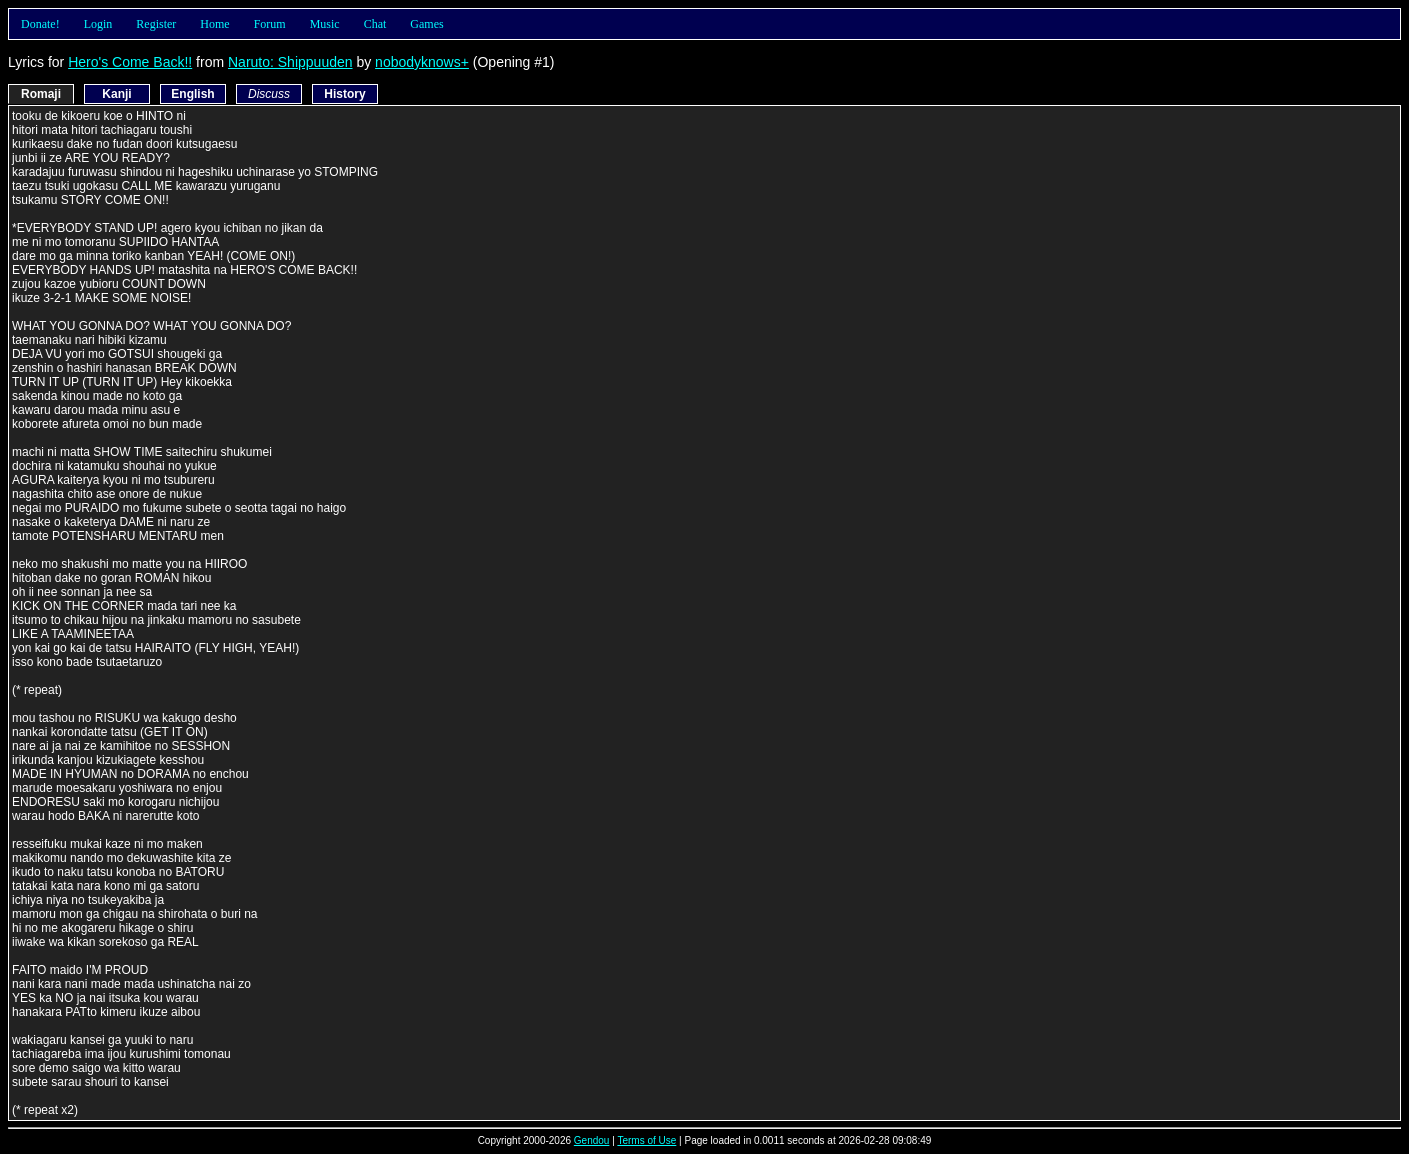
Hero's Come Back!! (130, 62)
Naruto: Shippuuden (290, 62)
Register (156, 24)
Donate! (40, 24)
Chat (375, 24)
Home (214, 24)
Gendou (592, 1140)
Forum (270, 24)
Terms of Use (646, 1140)
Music (325, 24)
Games (426, 24)
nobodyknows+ (422, 62)
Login (98, 24)
